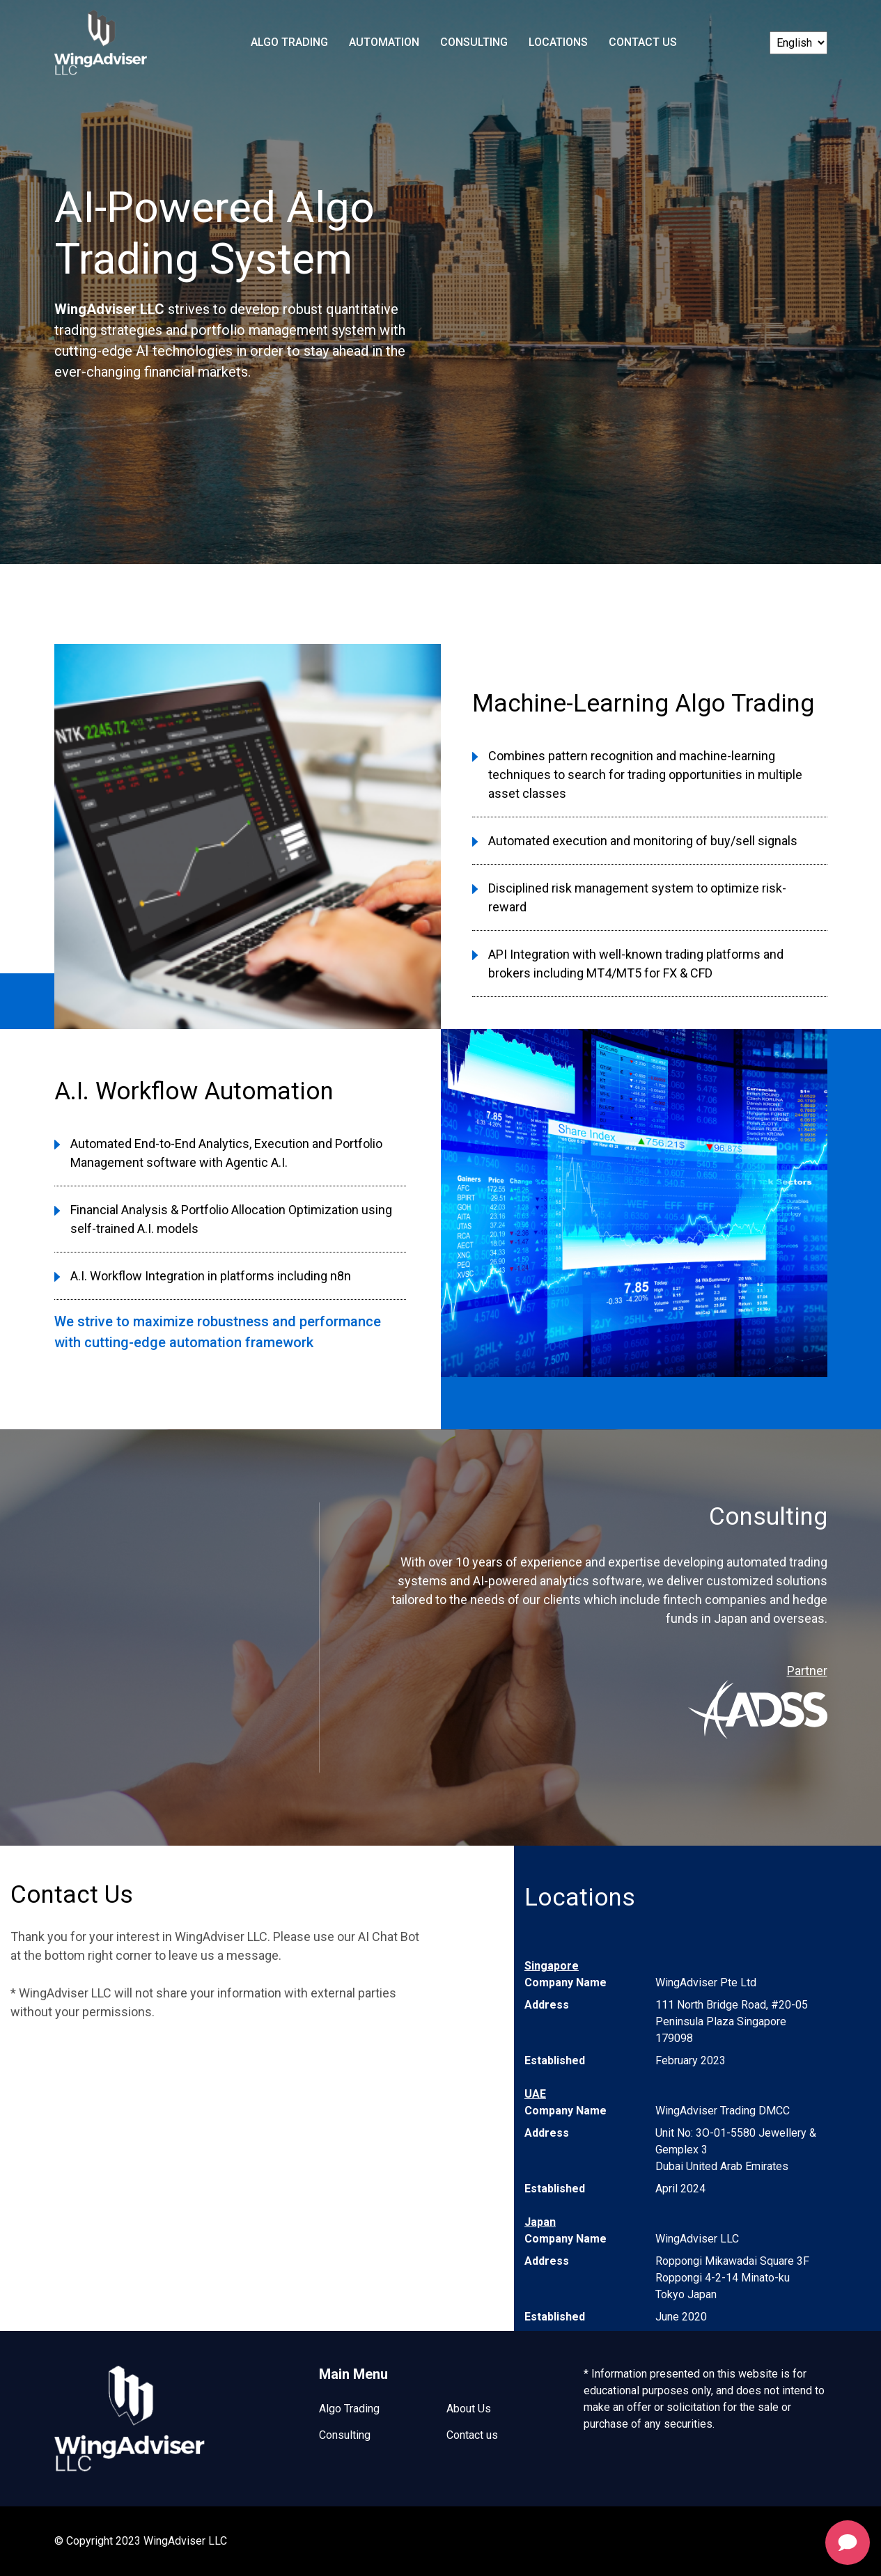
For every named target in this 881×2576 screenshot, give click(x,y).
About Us (468, 2408)
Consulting (474, 42)
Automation (384, 42)
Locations (558, 42)
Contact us (472, 2435)
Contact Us (643, 42)
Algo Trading (289, 42)
